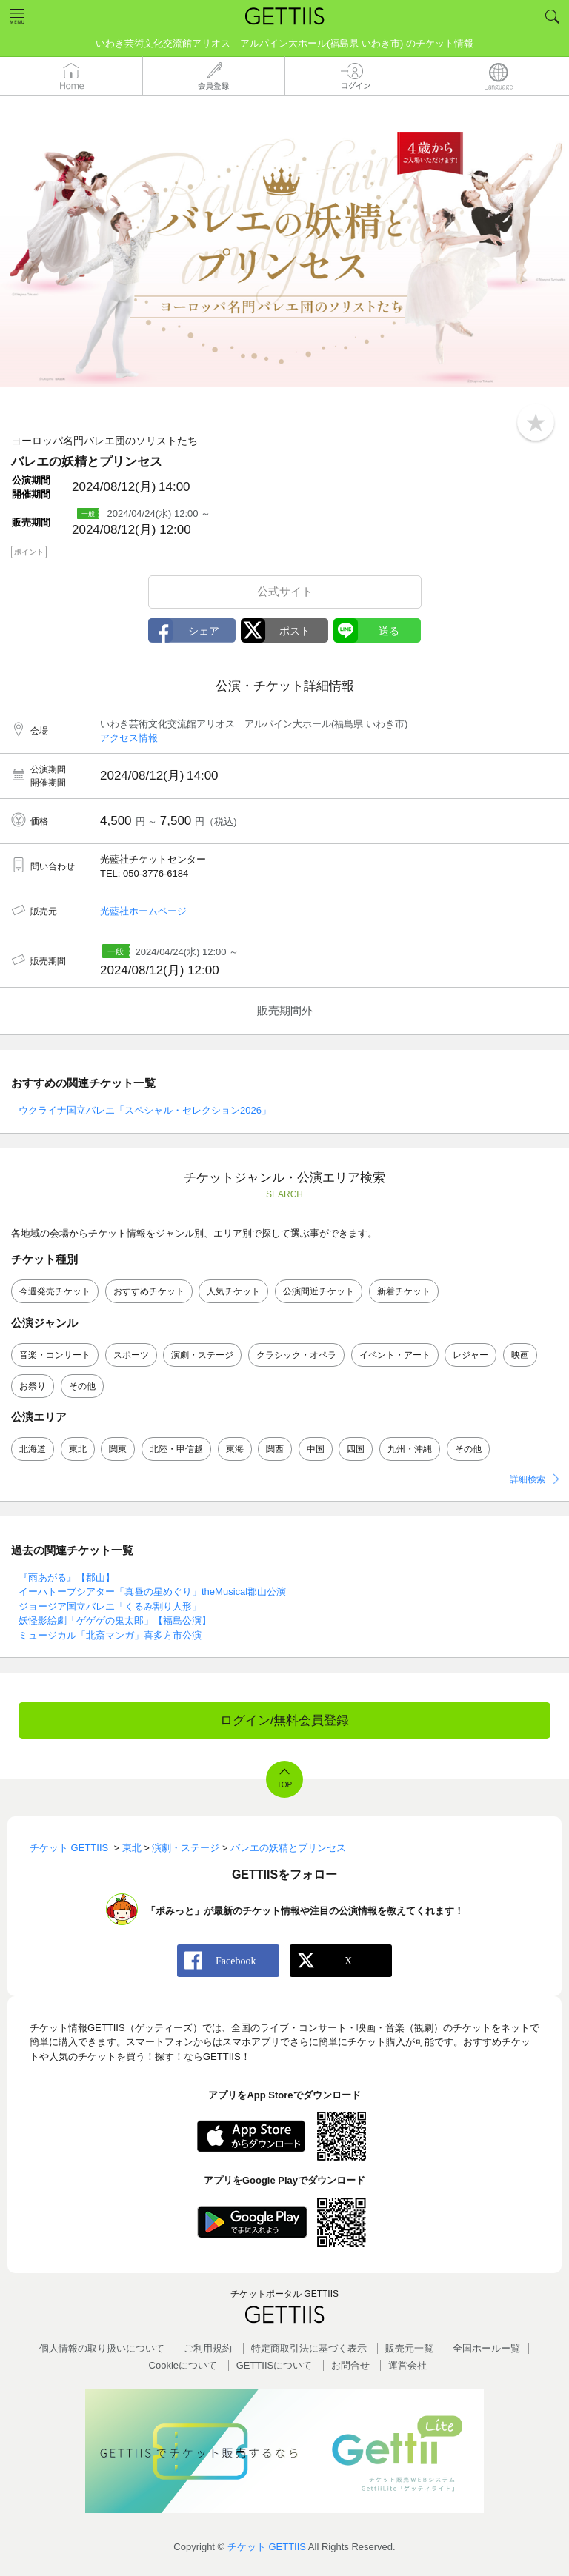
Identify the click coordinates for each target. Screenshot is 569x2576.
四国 (356, 1449)
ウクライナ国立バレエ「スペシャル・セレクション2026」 (145, 1110)
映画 (520, 1355)
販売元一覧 (409, 2348)
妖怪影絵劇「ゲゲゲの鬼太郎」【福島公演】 (115, 1620)
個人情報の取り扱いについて (101, 2348)
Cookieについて (183, 2365)
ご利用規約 (208, 2348)
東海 (235, 1449)
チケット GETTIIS (266, 2546)
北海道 (32, 1449)
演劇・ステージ (202, 1355)
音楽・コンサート (54, 1355)
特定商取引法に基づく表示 (309, 2348)
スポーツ (131, 1355)
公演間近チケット (318, 1291)
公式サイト (285, 591)
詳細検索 (527, 1479)
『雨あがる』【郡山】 (67, 1577)
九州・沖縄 (409, 1449)
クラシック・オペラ (296, 1355)
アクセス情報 (129, 737)
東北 (78, 1449)
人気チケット (233, 1291)
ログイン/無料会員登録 (285, 1720)
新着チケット (403, 1291)
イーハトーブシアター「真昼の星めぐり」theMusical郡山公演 (152, 1591)
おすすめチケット (148, 1291)
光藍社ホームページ (143, 911)
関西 (275, 1449)
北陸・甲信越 (176, 1449)
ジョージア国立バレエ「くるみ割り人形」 (110, 1606)
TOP (284, 1785)
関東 (118, 1449)
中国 (316, 1449)
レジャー (470, 1355)
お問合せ (350, 2365)
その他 (82, 1386)
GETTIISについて (274, 2365)
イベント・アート (394, 1355)
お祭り (32, 1386)
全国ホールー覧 (486, 2348)
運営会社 (407, 2365)
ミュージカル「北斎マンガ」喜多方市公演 (110, 1635)
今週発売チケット (54, 1291)
